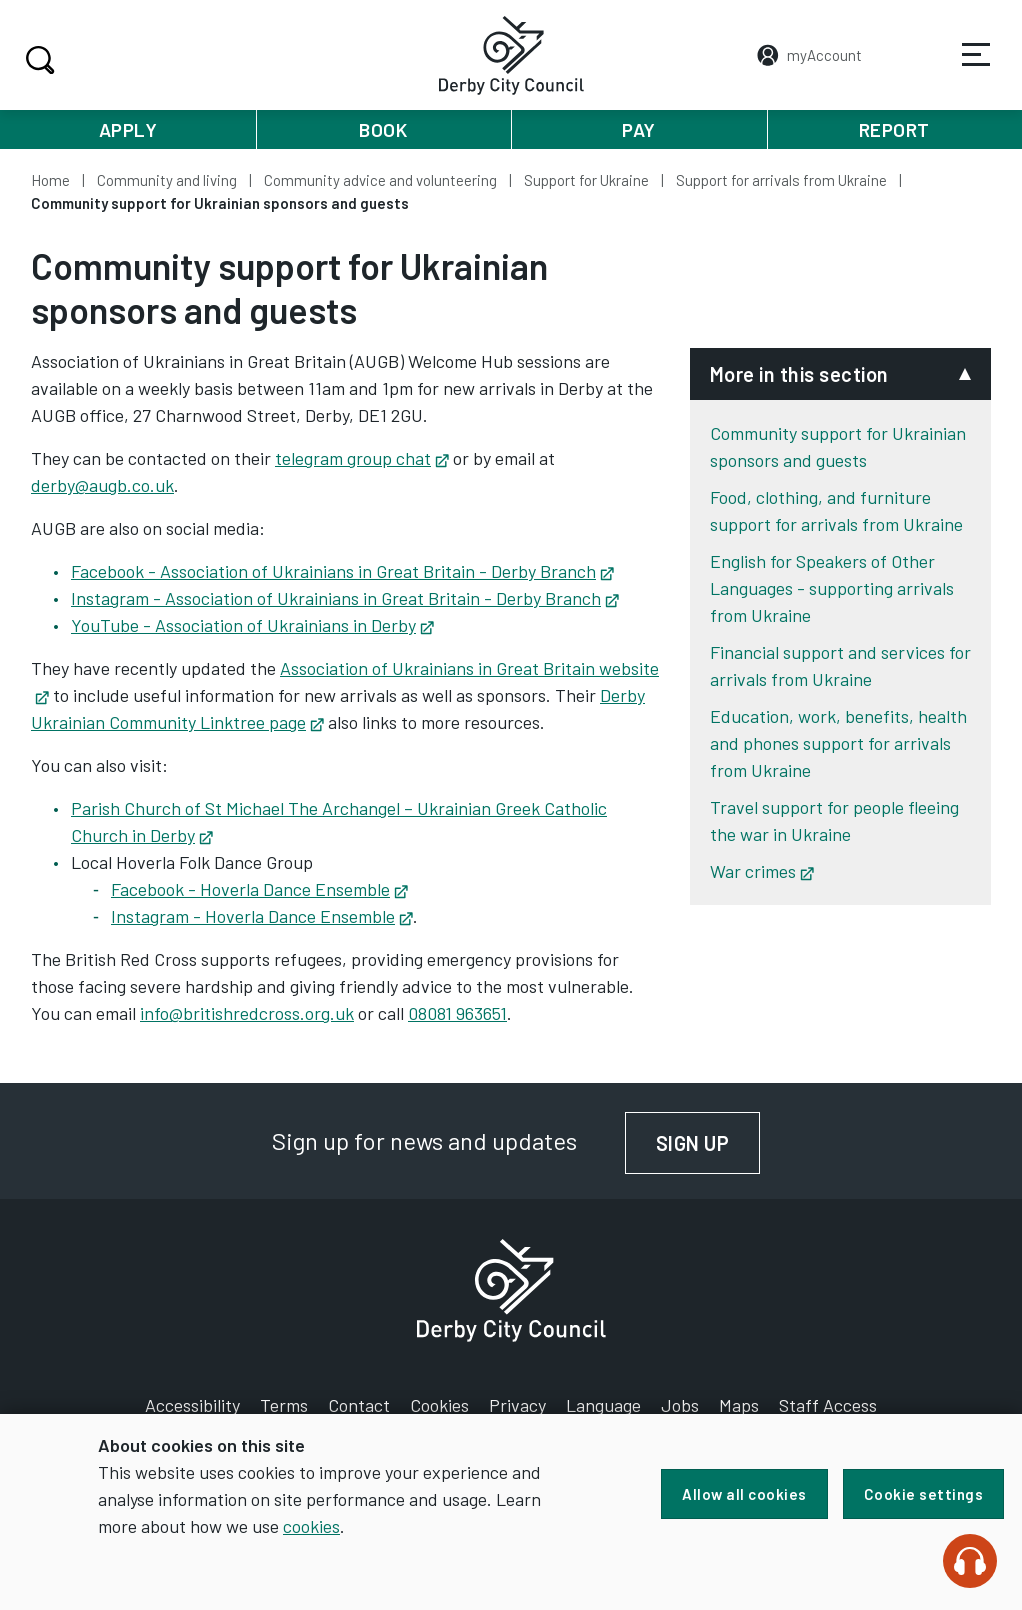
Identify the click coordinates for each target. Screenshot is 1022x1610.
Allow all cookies (744, 1494)
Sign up (708, 1143)
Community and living (167, 180)
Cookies (439, 1405)
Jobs (680, 1405)
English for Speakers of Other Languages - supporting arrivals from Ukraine (832, 588)
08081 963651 (457, 1013)
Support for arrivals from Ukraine (781, 180)
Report (894, 129)
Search (37, 60)
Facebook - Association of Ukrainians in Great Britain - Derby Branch (342, 571)
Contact (359, 1405)
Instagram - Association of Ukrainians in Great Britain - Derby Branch (345, 598)
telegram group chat (362, 458)
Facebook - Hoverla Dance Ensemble (259, 889)
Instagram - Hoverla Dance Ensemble (262, 916)
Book (383, 129)
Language (603, 1405)
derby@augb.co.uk (102, 485)
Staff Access (828, 1405)
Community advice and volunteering (380, 180)
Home (50, 180)
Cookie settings (924, 1494)
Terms (284, 1405)
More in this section (799, 374)
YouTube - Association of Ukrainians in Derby (252, 625)
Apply (128, 129)
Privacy (517, 1405)
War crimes (762, 871)
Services (963, 69)
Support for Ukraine (586, 180)
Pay (639, 129)
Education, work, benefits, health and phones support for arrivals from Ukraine (838, 743)
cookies (311, 1526)
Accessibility (192, 1405)
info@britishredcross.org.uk (247, 1013)
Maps (739, 1405)
